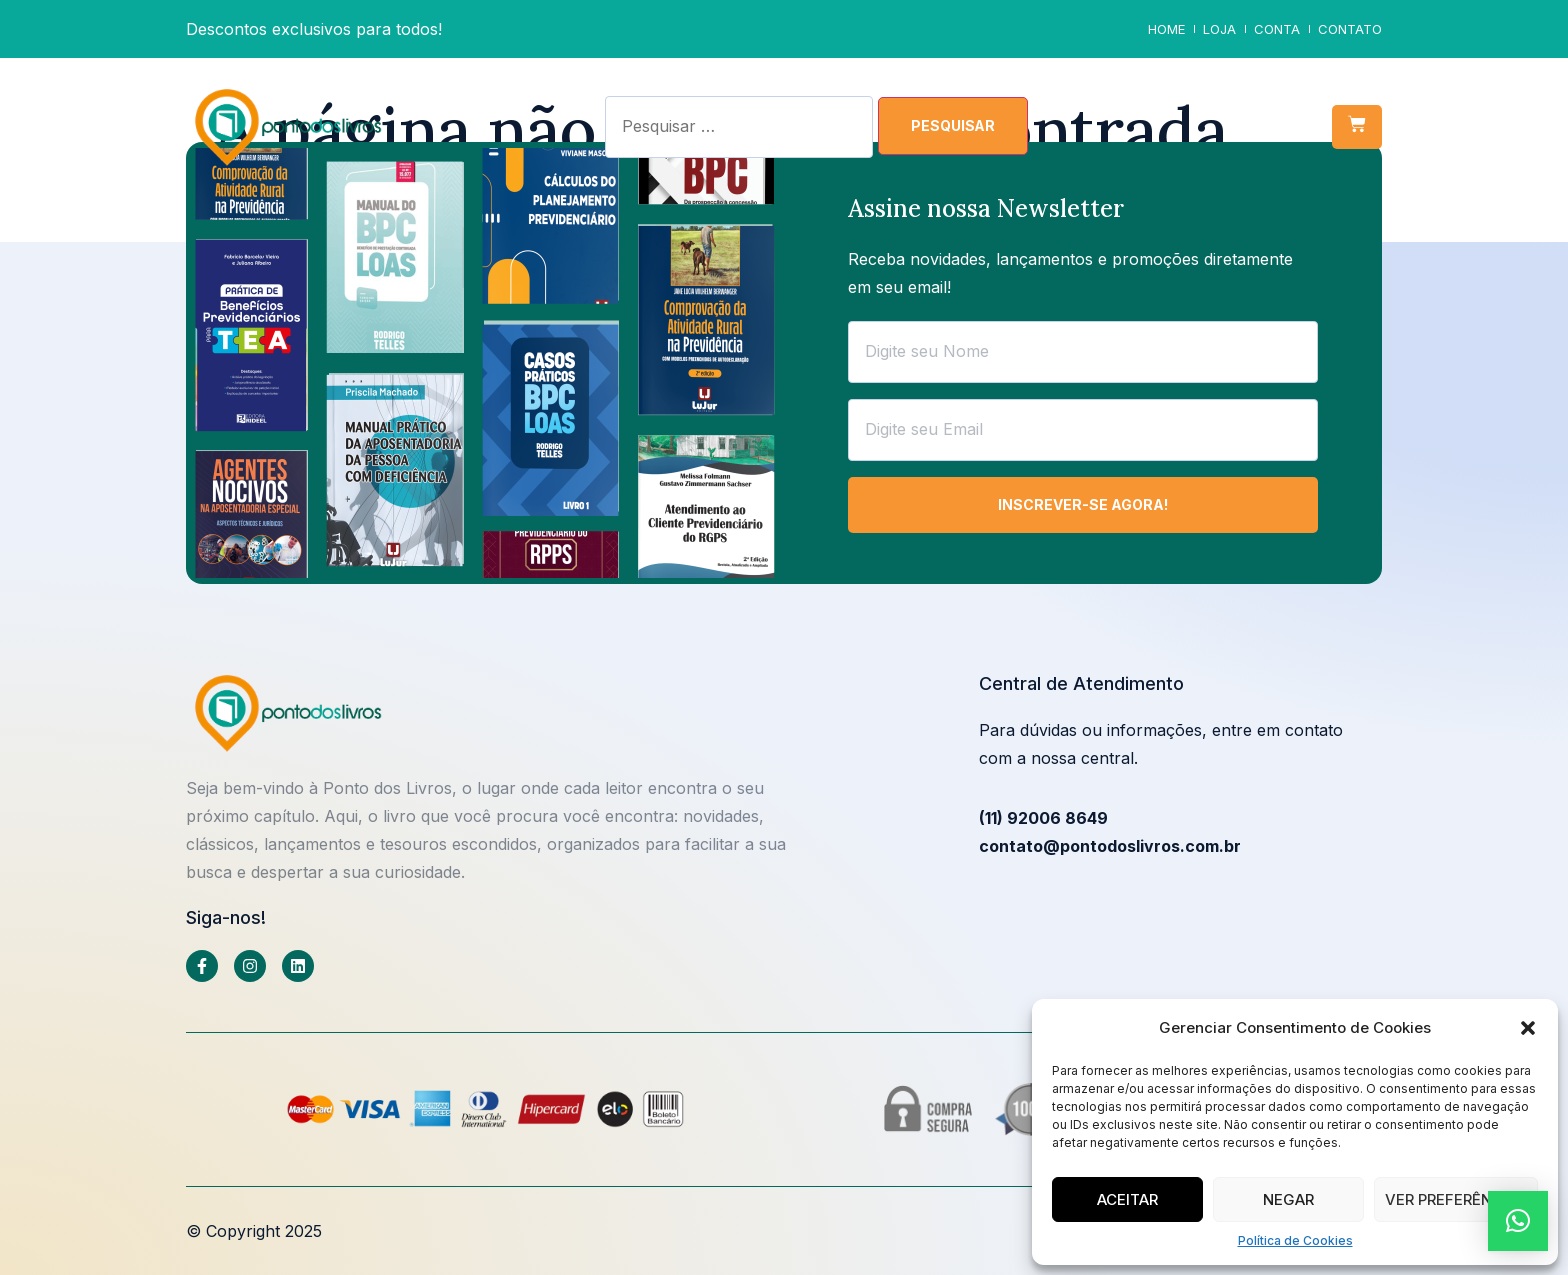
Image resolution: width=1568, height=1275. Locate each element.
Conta (1277, 29)
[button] (1528, 1028)
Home (1166, 29)
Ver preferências (1456, 1199)
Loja (1219, 29)
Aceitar (1127, 1199)
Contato (1350, 29)
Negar (1288, 1199)
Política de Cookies (1295, 1240)
